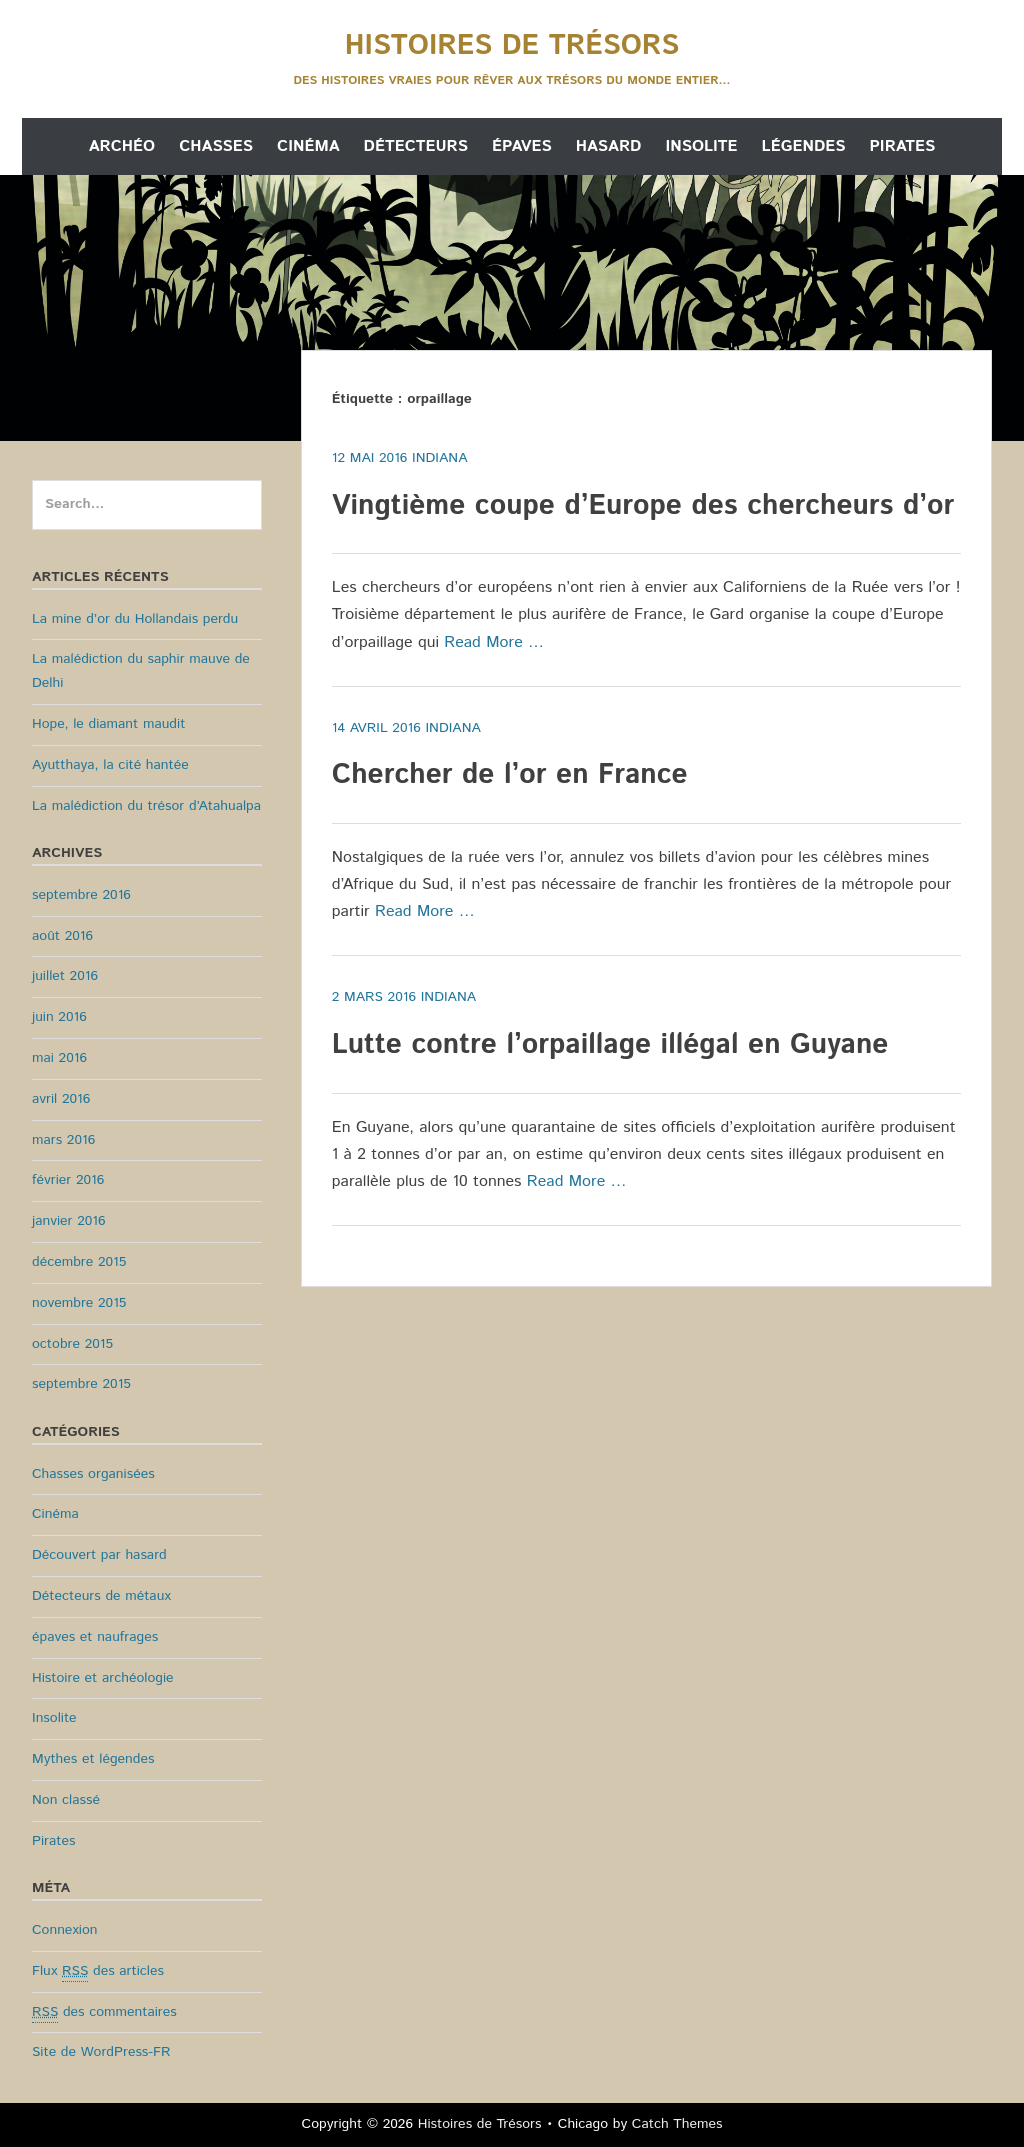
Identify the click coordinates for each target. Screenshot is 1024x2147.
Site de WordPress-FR (101, 2052)
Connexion (65, 1930)
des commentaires (104, 2012)
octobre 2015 (72, 1344)
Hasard (609, 146)
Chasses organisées (93, 1474)
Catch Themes (677, 2124)
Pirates (902, 146)
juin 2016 (59, 1017)
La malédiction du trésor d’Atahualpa (146, 806)
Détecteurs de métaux (101, 1596)
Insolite (701, 146)
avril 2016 (61, 1099)
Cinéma (308, 146)
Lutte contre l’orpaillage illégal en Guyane (610, 1045)
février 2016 (68, 1180)
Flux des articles (98, 1971)
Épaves (522, 146)
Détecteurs (416, 146)
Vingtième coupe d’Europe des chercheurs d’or (643, 506)
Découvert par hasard (99, 1555)
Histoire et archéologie (103, 1678)
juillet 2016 (65, 976)
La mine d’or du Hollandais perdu (135, 619)
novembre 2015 (79, 1303)
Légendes (804, 146)
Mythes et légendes (93, 1759)
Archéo (122, 146)
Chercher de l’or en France (510, 775)
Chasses (216, 146)
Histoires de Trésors (512, 46)
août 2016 (62, 936)
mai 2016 (59, 1058)
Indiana (439, 458)
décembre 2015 (79, 1262)
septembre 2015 (81, 1384)
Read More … (494, 642)
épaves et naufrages (95, 1637)
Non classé (66, 1800)
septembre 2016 (81, 895)
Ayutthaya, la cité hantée (110, 765)
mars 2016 (63, 1140)
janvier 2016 (69, 1221)
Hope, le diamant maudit (108, 724)
